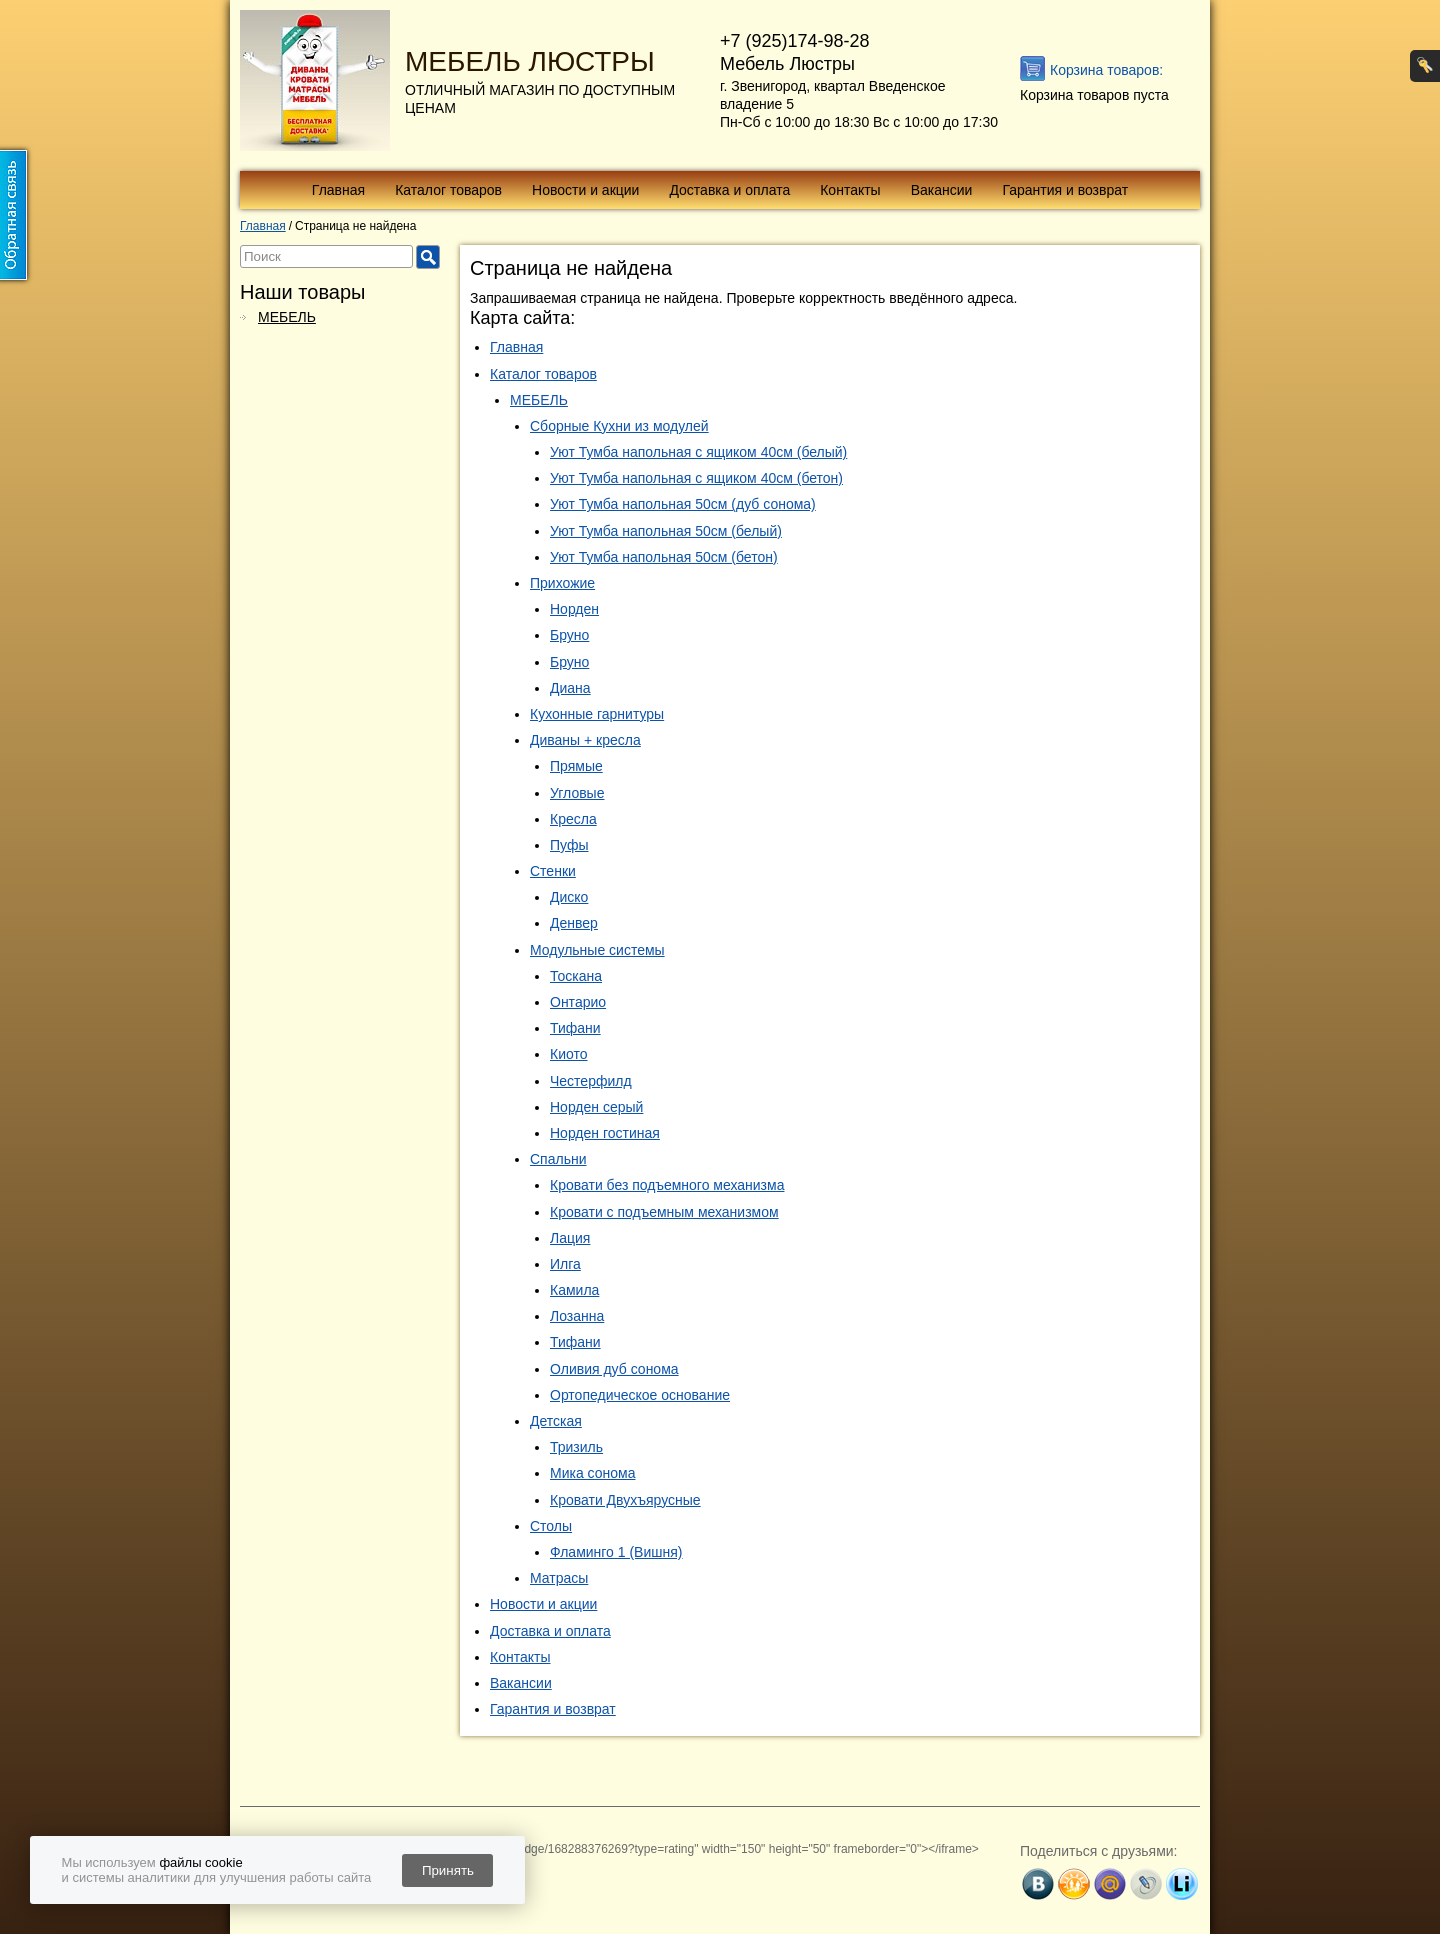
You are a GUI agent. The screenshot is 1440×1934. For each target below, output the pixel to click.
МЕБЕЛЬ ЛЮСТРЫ (530, 61)
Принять (448, 1870)
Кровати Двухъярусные (625, 1500)
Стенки (553, 871)
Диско (569, 897)
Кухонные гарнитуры (597, 714)
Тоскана (576, 976)
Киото (569, 1054)
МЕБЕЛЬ (287, 317)
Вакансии (942, 190)
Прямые (576, 766)
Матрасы (559, 1578)
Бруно (569, 635)
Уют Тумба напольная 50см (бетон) (664, 557)
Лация (570, 1238)
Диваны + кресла (585, 740)
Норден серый (596, 1107)
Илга (565, 1264)
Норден (574, 609)
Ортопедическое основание (640, 1395)
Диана (570, 688)
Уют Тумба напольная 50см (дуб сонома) (683, 504)
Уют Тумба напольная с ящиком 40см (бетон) (696, 478)
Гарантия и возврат (1065, 190)
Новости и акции (585, 190)
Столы (551, 1526)
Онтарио (578, 1002)
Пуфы (569, 845)
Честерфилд (591, 1081)
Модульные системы (597, 950)
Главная (338, 190)
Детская (556, 1421)
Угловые (577, 793)
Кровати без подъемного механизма (667, 1185)
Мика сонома (592, 1473)
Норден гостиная (605, 1133)
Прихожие (562, 583)
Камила (574, 1290)
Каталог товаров (448, 190)
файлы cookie (200, 1862)
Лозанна (577, 1316)
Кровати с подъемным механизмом (664, 1212)
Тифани (575, 1028)
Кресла (573, 819)
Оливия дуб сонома (614, 1369)
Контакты (850, 190)
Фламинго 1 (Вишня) (616, 1552)
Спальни (558, 1159)
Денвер (574, 923)
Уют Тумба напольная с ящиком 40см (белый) (698, 452)
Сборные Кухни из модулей (619, 426)
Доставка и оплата (729, 190)
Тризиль (576, 1447)
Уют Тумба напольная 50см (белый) (666, 531)
